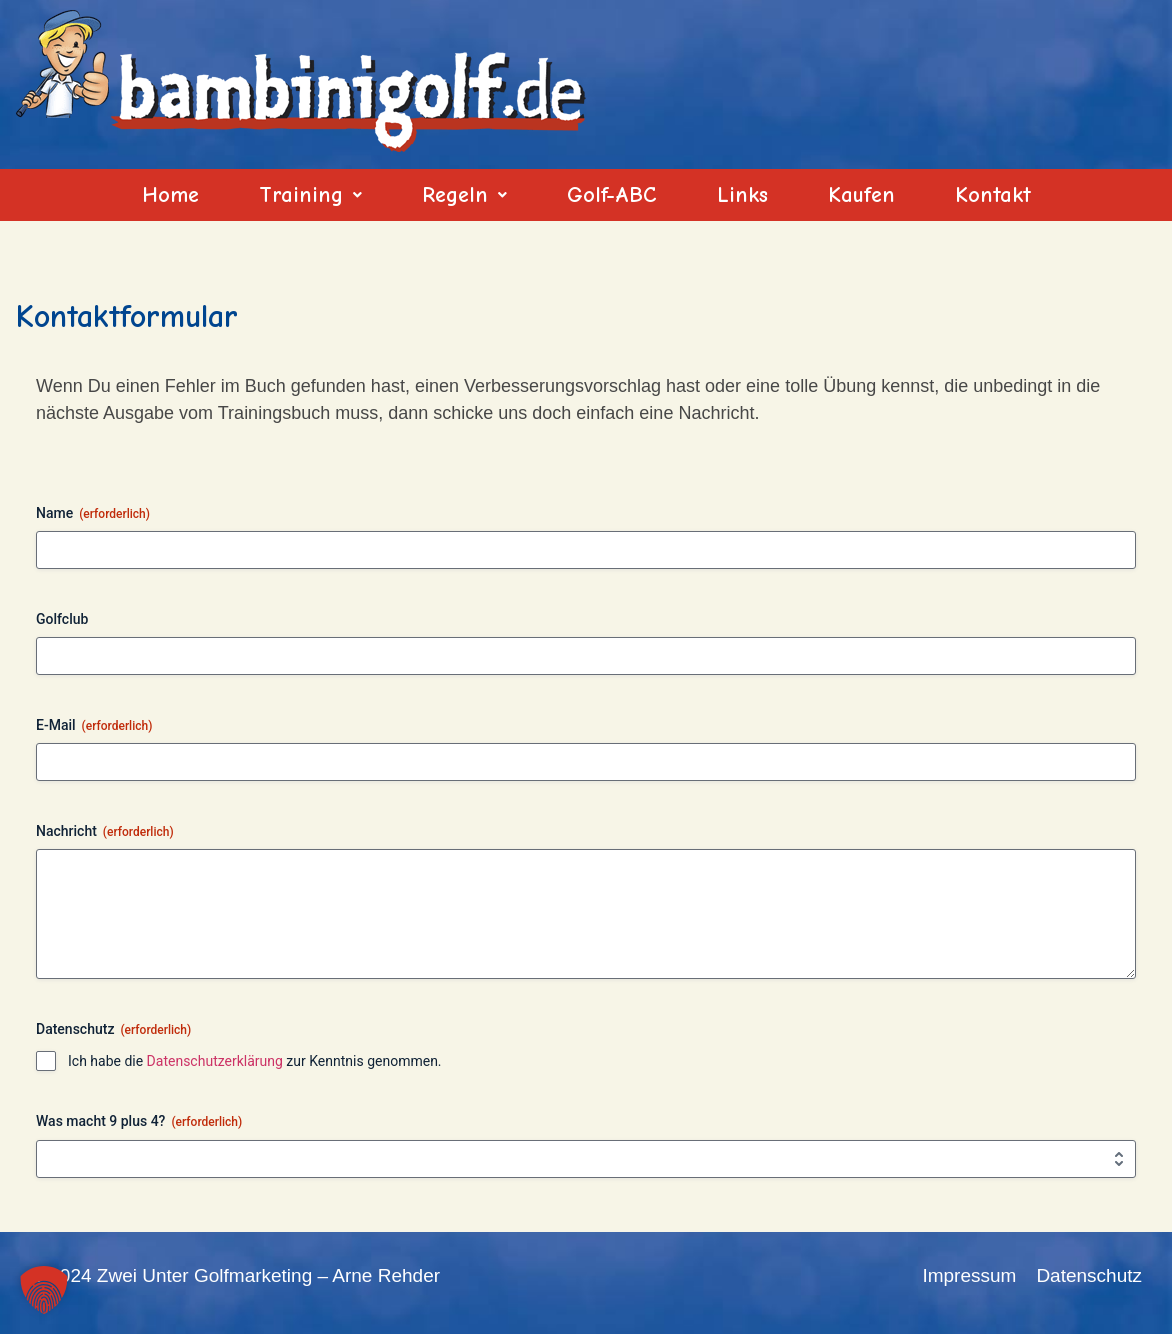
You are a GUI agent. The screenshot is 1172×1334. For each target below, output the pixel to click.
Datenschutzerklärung (215, 1061)
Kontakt (993, 195)
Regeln (464, 195)
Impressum (969, 1275)
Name (93, 514)
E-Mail (94, 726)
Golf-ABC (612, 195)
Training (310, 195)
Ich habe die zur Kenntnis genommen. (255, 1061)
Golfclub (62, 619)
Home (170, 195)
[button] (310, 195)
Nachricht (105, 832)
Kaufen (861, 195)
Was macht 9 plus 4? (139, 1122)
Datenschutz (1089, 1275)
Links (742, 195)
